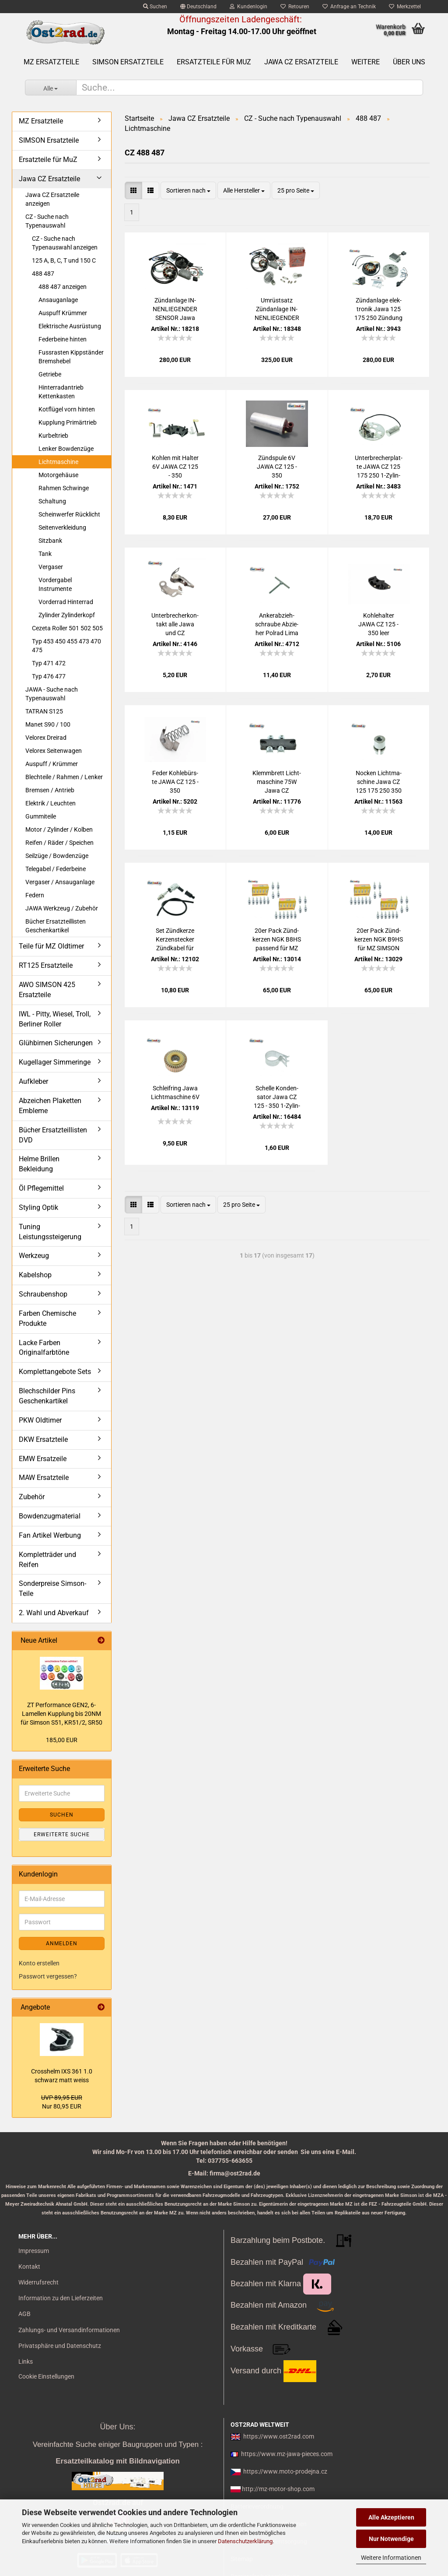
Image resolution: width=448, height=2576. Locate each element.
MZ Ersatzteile (51, 62)
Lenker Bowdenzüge (66, 448)
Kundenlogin (248, 7)
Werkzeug (34, 1255)
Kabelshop (35, 1275)
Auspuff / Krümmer (51, 763)
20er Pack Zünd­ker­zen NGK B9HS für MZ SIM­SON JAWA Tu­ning (378, 939)
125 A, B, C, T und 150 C (64, 260)
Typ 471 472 (49, 663)
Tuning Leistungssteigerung (50, 1232)
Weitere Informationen (391, 2557)
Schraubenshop (43, 1294)
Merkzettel (405, 7)
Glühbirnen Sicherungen (56, 1043)
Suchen (155, 7)
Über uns (409, 62)
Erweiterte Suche (62, 1834)
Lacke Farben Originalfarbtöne (44, 1348)
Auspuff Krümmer (62, 312)
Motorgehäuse (58, 474)
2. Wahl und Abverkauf (54, 1613)
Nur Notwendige (391, 2538)
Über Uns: (117, 2426)
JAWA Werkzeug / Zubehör (61, 908)
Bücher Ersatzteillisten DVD (53, 1135)
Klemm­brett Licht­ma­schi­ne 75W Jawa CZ (276, 782)
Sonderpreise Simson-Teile (52, 1588)
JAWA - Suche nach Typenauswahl (51, 694)
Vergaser (50, 566)
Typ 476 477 (49, 676)
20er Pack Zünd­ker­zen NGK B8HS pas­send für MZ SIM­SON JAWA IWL (276, 939)
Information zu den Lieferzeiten (60, 2298)
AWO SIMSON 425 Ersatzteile (47, 989)
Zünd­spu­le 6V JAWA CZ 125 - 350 (277, 466)
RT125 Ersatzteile (46, 965)
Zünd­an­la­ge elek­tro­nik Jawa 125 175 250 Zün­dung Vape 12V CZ (378, 309)
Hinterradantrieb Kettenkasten (61, 392)
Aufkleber (33, 1081)
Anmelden (61, 1943)
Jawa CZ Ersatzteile (301, 62)
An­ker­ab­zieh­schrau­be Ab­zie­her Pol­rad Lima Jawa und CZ (276, 624)
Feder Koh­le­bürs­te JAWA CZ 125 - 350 (175, 782)
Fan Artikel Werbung (50, 1535)
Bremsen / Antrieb (49, 790)
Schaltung (52, 501)
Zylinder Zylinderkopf (66, 615)
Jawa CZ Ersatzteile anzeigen (52, 199)
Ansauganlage (58, 299)
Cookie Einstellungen (46, 2376)
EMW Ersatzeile (42, 1459)
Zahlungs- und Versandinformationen (69, 2330)
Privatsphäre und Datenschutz (59, 2345)
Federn (34, 895)
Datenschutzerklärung (245, 2541)
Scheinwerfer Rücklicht (69, 514)
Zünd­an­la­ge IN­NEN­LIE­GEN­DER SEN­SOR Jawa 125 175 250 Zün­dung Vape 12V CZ (175, 309)
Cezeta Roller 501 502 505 (67, 628)
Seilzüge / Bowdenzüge (56, 855)
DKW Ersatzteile (43, 1439)
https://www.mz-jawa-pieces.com (286, 2453)
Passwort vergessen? (48, 1976)
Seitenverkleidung (62, 527)
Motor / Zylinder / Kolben (59, 829)
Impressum (33, 2250)
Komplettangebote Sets (55, 1371)
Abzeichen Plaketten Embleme (50, 1105)
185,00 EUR (61, 1739)
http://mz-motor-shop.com (278, 2488)
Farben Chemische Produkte (47, 1318)
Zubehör (32, 1497)
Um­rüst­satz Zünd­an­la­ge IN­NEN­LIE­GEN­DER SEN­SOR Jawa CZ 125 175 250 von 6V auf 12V (276, 309)
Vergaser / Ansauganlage (59, 882)
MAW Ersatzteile (44, 1477)
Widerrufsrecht (38, 2282)
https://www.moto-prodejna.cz (285, 2471)
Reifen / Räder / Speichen (59, 842)
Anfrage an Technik (349, 7)
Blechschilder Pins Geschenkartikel (47, 1396)
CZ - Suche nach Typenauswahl (47, 221)
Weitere (365, 62)
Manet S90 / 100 (47, 724)
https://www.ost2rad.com (278, 2436)
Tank (45, 553)
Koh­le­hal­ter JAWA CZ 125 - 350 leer (378, 624)
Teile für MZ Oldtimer (51, 946)
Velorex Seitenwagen (53, 750)
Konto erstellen (39, 1963)
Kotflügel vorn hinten (66, 409)
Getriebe (49, 374)
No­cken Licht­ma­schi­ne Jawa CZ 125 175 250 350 (379, 782)
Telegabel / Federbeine (55, 868)
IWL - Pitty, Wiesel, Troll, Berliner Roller (55, 1019)
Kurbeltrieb (53, 435)
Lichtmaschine (58, 461)
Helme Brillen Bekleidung (39, 1164)
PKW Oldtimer (40, 1420)
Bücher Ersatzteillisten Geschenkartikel (55, 926)
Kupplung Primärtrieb (67, 422)
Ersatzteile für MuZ (214, 62)
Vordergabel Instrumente (55, 584)
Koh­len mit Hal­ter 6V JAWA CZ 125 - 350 (175, 466)
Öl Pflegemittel (41, 1188)
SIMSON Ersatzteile (128, 62)
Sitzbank (50, 540)
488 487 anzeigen (62, 286)
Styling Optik (38, 1207)
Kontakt (29, 2266)
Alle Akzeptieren (391, 2517)
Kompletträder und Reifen (47, 1559)
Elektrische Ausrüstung (69, 326)
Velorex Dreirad (45, 737)
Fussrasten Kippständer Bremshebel (71, 357)
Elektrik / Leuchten (50, 803)
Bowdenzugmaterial (49, 1516)
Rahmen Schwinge (63, 488)
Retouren (294, 7)
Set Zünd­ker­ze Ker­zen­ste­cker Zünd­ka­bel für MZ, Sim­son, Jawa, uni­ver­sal (175, 939)
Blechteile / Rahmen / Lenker (64, 776)
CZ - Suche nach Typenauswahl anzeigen (65, 243)
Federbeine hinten (62, 339)
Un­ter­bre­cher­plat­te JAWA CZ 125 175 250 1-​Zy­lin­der (378, 467)
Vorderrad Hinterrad (65, 601)
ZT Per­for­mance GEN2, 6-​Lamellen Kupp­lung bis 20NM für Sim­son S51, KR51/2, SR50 (61, 1713)
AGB (24, 2313)
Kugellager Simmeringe (55, 1062)
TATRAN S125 (44, 711)
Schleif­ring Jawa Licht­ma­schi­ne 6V (175, 1092)
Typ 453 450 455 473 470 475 (66, 646)
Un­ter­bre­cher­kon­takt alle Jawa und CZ (175, 624)
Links (25, 2361)
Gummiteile (40, 816)
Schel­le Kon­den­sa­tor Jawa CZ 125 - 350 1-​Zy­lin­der (277, 1097)
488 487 (43, 273)
